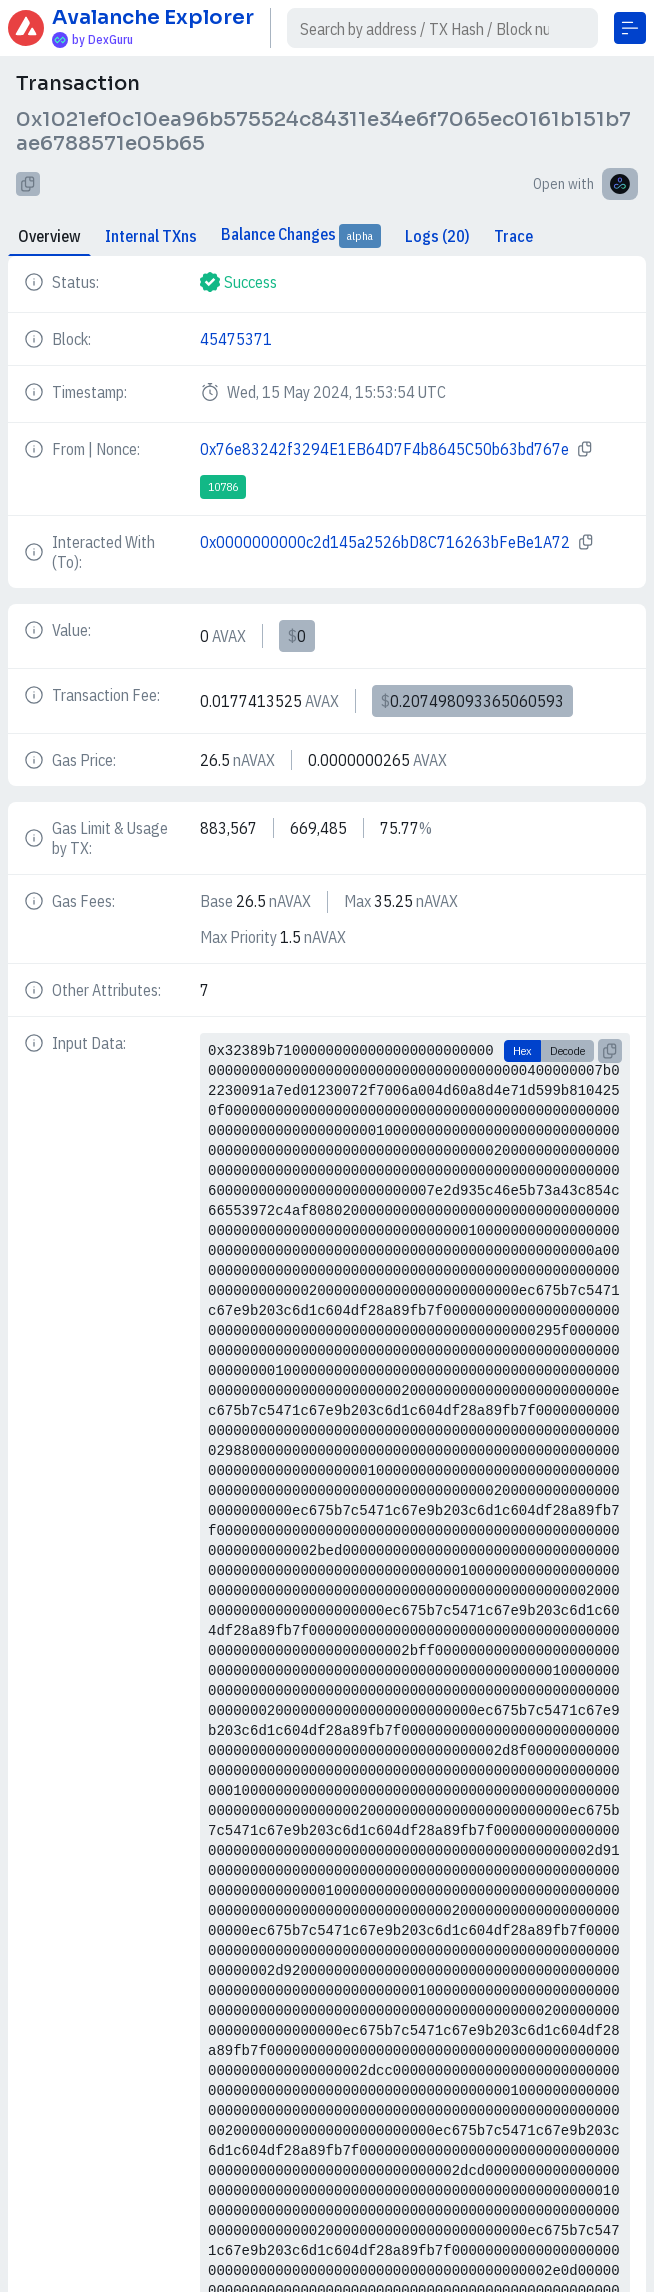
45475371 (236, 339)
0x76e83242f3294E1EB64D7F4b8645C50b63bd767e (384, 449)
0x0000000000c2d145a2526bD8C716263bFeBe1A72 (385, 542)
